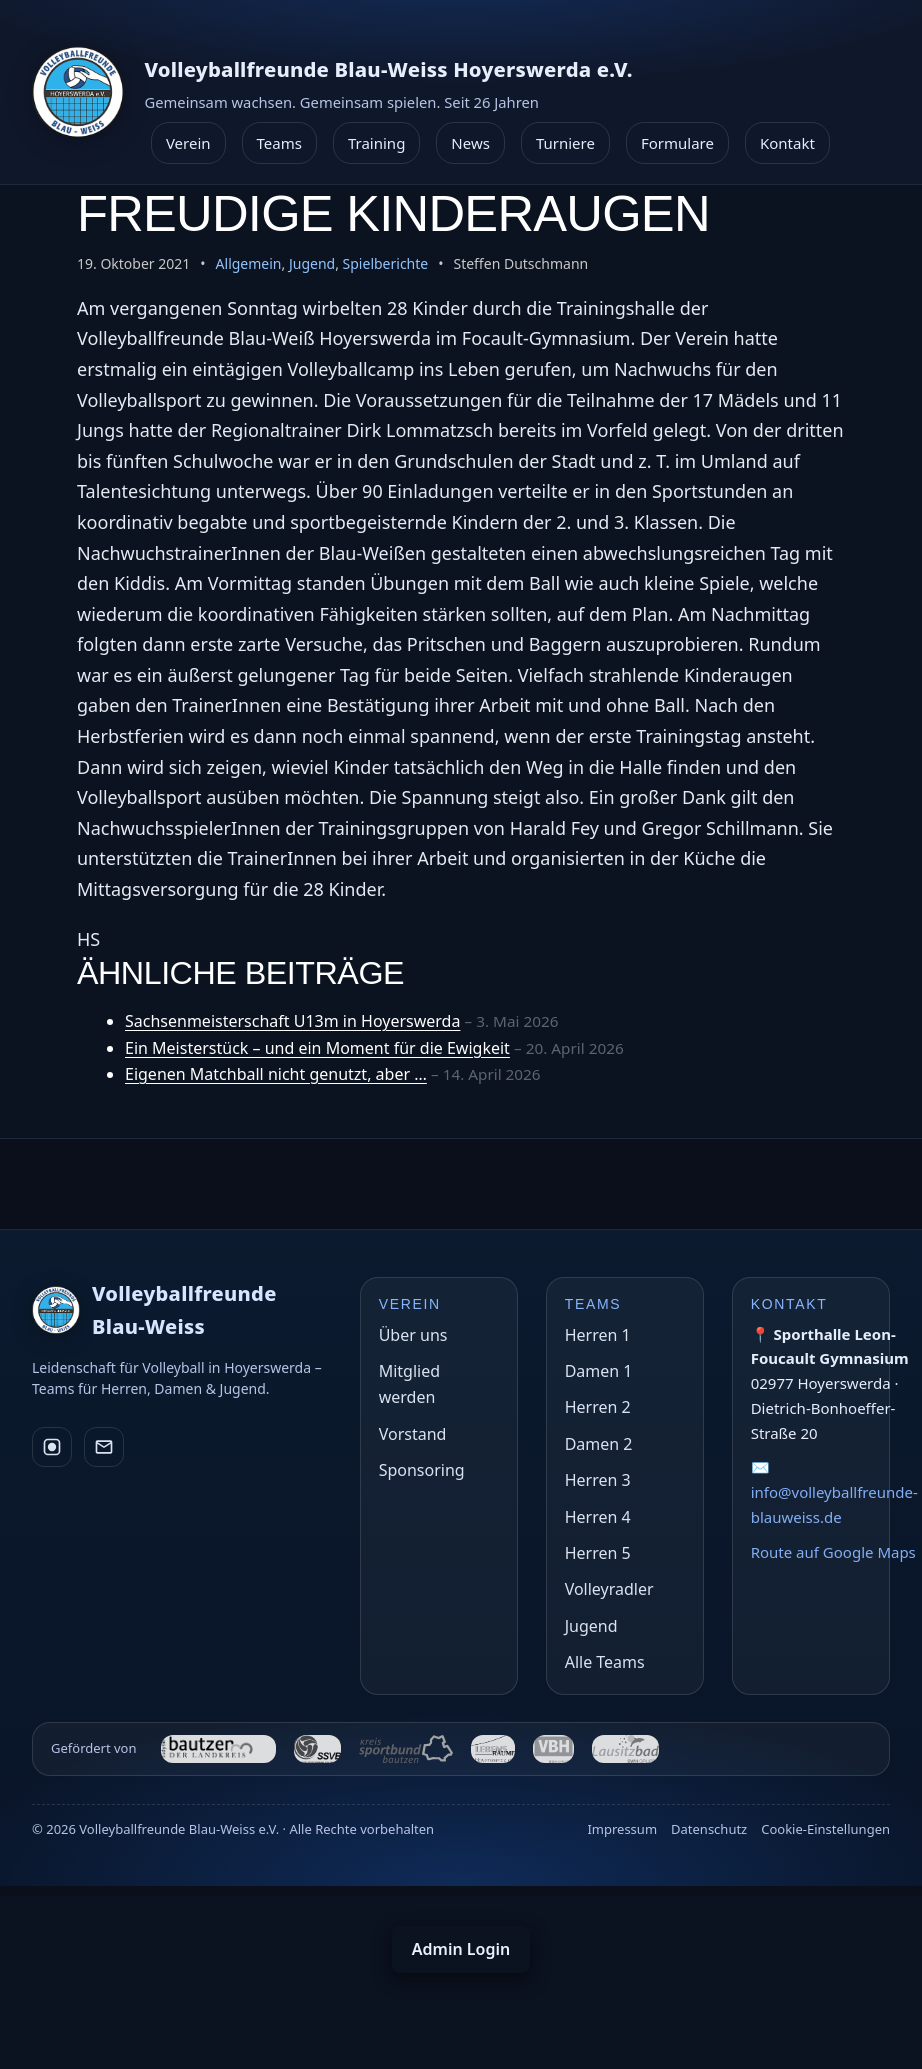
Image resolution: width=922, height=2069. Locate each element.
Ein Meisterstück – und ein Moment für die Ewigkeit (317, 1048)
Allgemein (249, 263)
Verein (188, 143)
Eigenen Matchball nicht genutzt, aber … (276, 1074)
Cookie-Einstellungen (825, 1829)
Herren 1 (598, 1335)
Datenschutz (709, 1829)
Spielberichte (386, 263)
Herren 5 (598, 1553)
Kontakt (787, 143)
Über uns (413, 1335)
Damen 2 (599, 1444)
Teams (279, 143)
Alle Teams (605, 1662)
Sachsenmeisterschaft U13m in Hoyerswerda (292, 1021)
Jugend (312, 263)
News (470, 143)
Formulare (677, 143)
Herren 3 (598, 1480)
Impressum (622, 1829)
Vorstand (413, 1434)
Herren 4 (598, 1517)
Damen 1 (599, 1371)
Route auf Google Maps (833, 1552)
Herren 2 (598, 1407)
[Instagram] (52, 1447)
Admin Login (461, 1949)
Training (376, 143)
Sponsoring (422, 1470)
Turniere (565, 143)
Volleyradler (609, 1589)
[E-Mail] (104, 1447)
